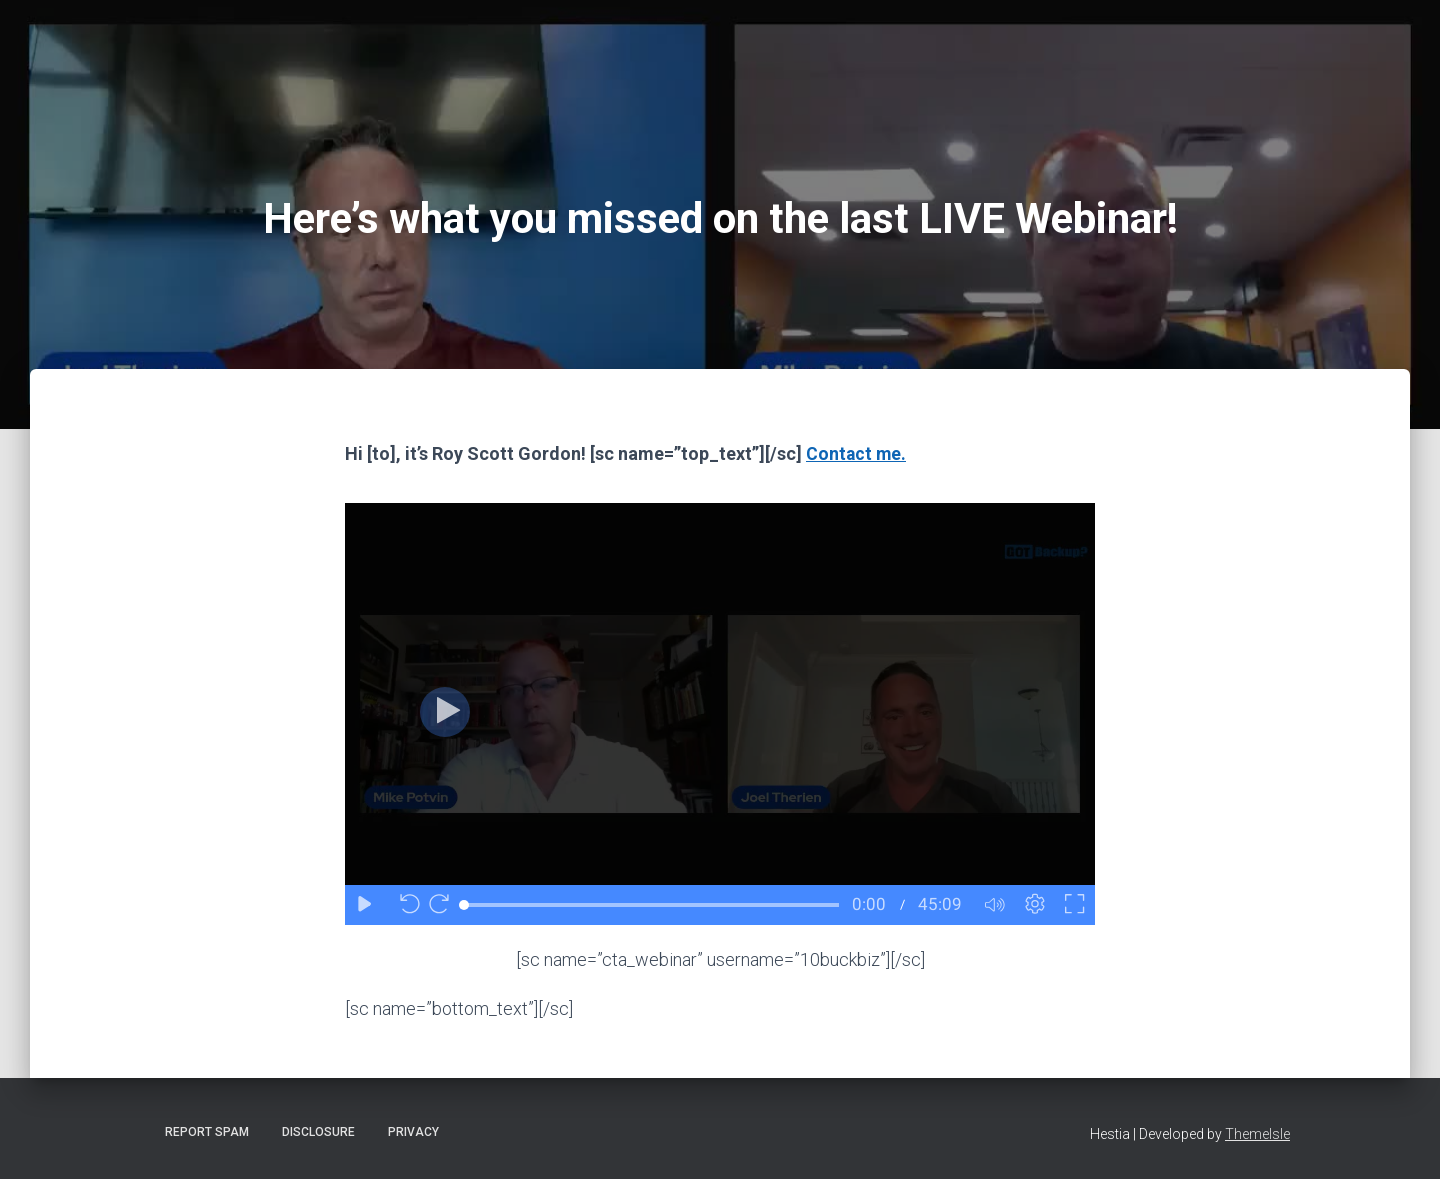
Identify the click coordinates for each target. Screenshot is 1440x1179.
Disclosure (318, 1132)
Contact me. (857, 453)
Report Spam (207, 1132)
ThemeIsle (1257, 1134)
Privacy (413, 1132)
